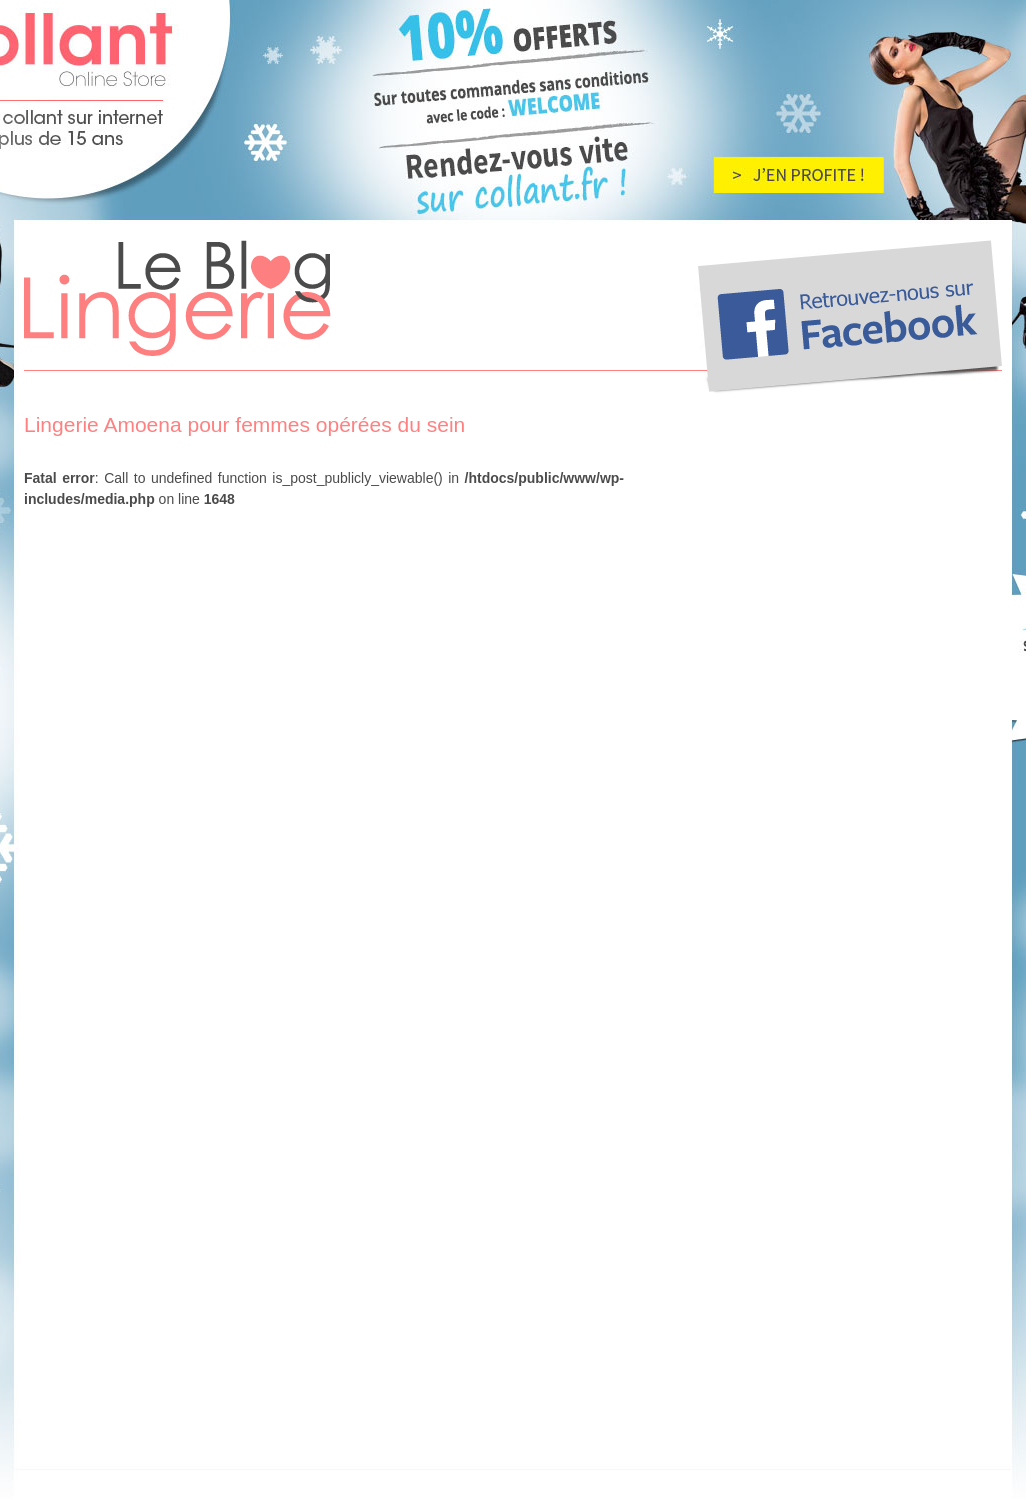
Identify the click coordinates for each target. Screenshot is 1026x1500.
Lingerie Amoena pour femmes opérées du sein (244, 424)
